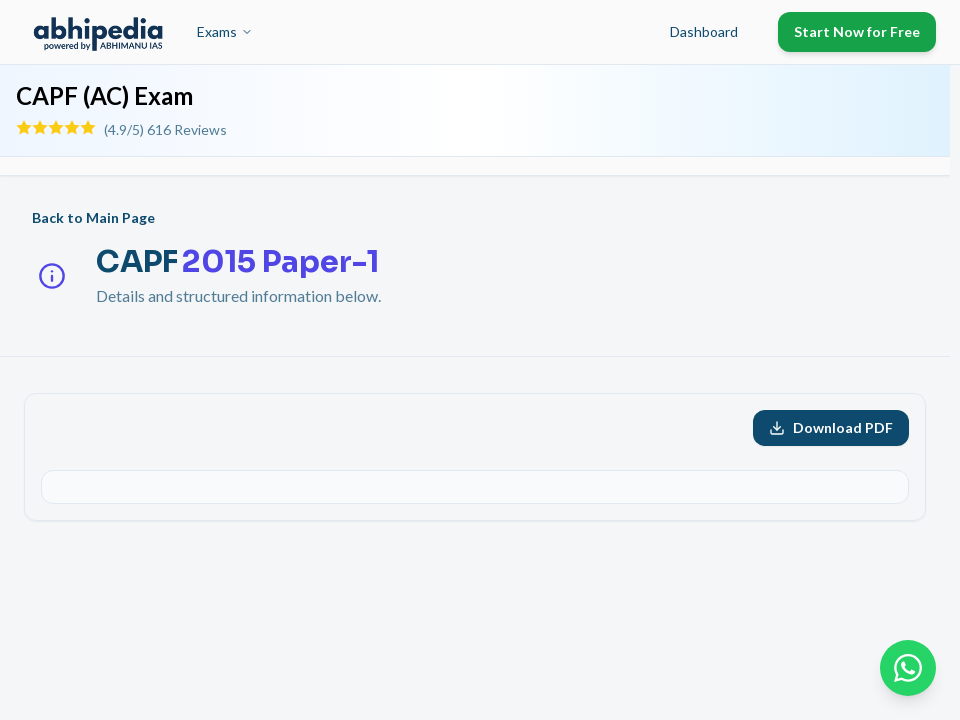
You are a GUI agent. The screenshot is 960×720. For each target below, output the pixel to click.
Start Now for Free (857, 31)
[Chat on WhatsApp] (908, 668)
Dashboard (704, 31)
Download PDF (831, 427)
